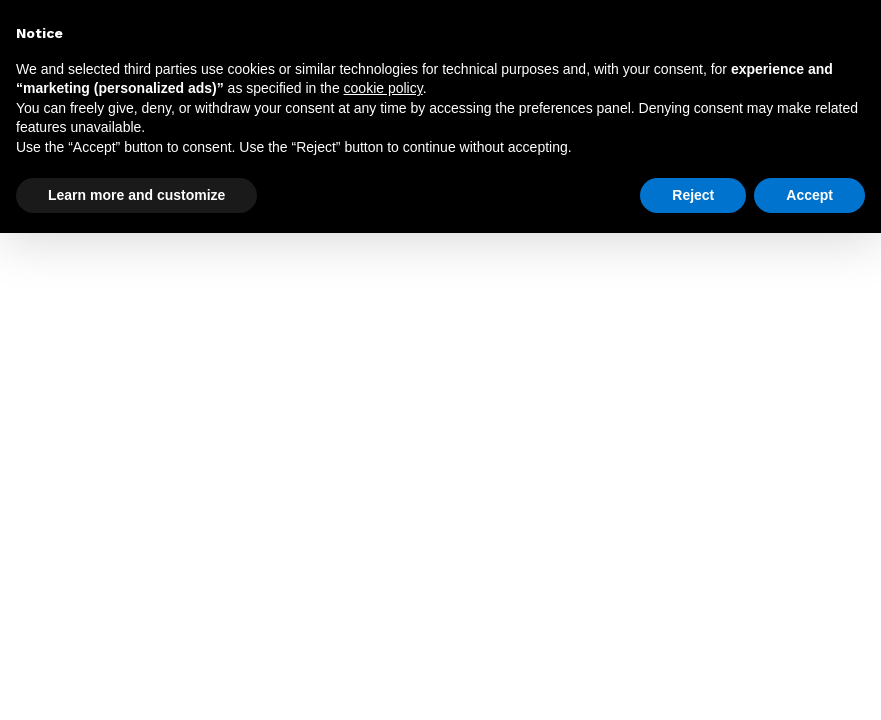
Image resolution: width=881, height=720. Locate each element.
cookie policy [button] (383, 88)
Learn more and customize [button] (136, 195)
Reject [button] (693, 195)
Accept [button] (809, 195)
